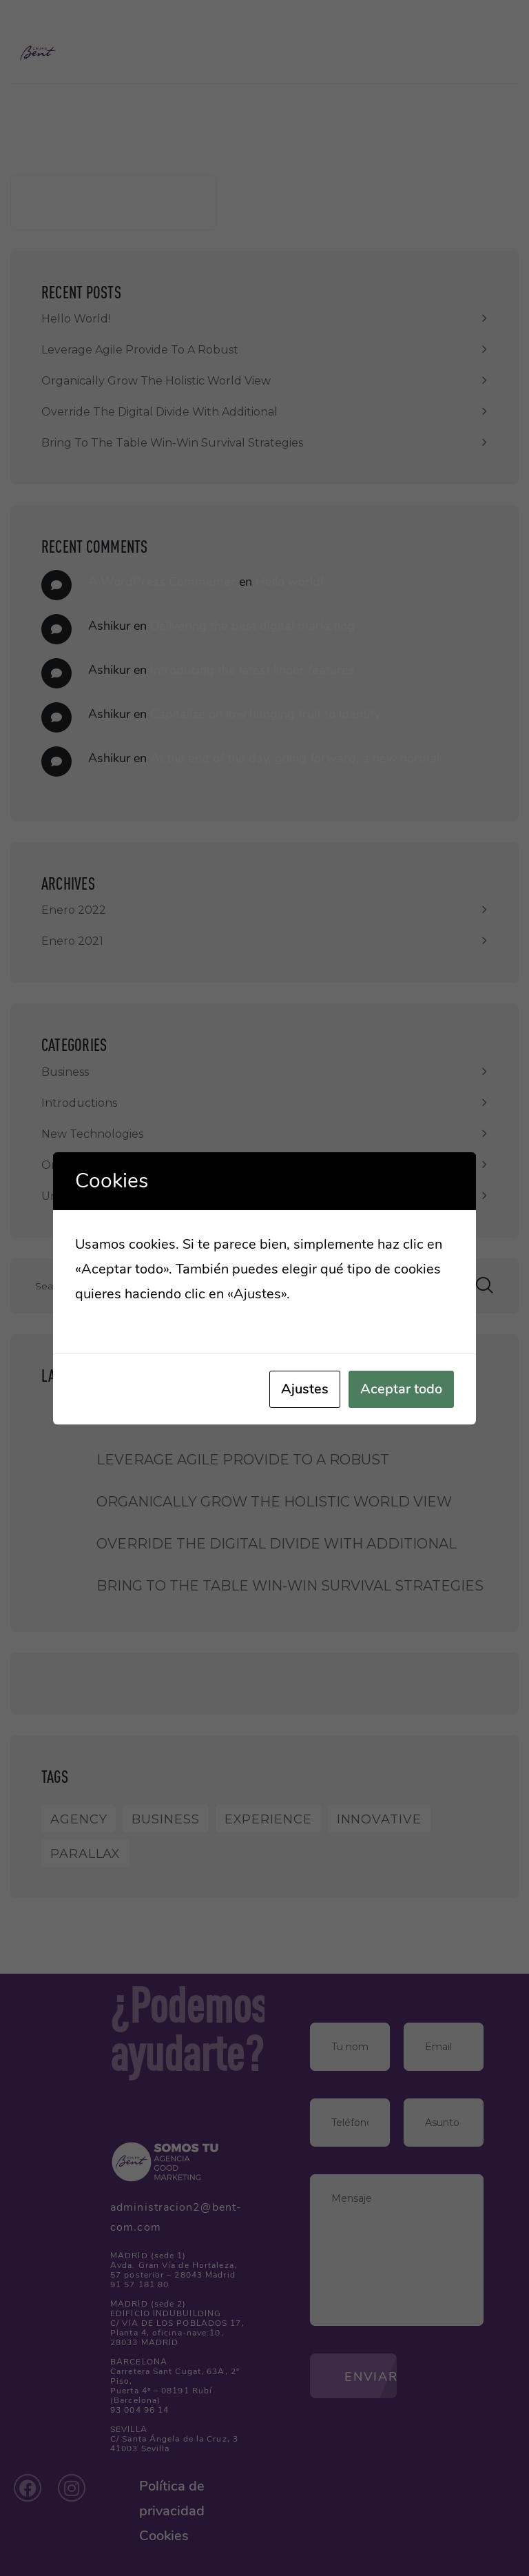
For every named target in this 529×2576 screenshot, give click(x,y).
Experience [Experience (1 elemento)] (268, 1819)
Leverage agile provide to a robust (139, 349)
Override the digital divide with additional (159, 411)
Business (65, 1072)
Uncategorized (82, 1196)
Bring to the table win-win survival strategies (172, 442)
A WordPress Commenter (162, 581)
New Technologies (92, 1134)
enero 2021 (72, 941)
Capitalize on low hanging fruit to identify (265, 714)
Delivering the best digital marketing (252, 625)
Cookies (164, 2535)
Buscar (29, 157)
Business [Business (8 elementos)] (165, 1819)
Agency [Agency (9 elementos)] (78, 1819)
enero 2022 (73, 910)
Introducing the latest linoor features (252, 670)
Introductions (79, 1103)
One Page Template (97, 1165)
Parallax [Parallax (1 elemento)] (85, 1853)
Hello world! (75, 318)
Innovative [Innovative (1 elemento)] (379, 1819)
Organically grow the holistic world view (156, 380)
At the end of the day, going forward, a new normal (294, 758)
